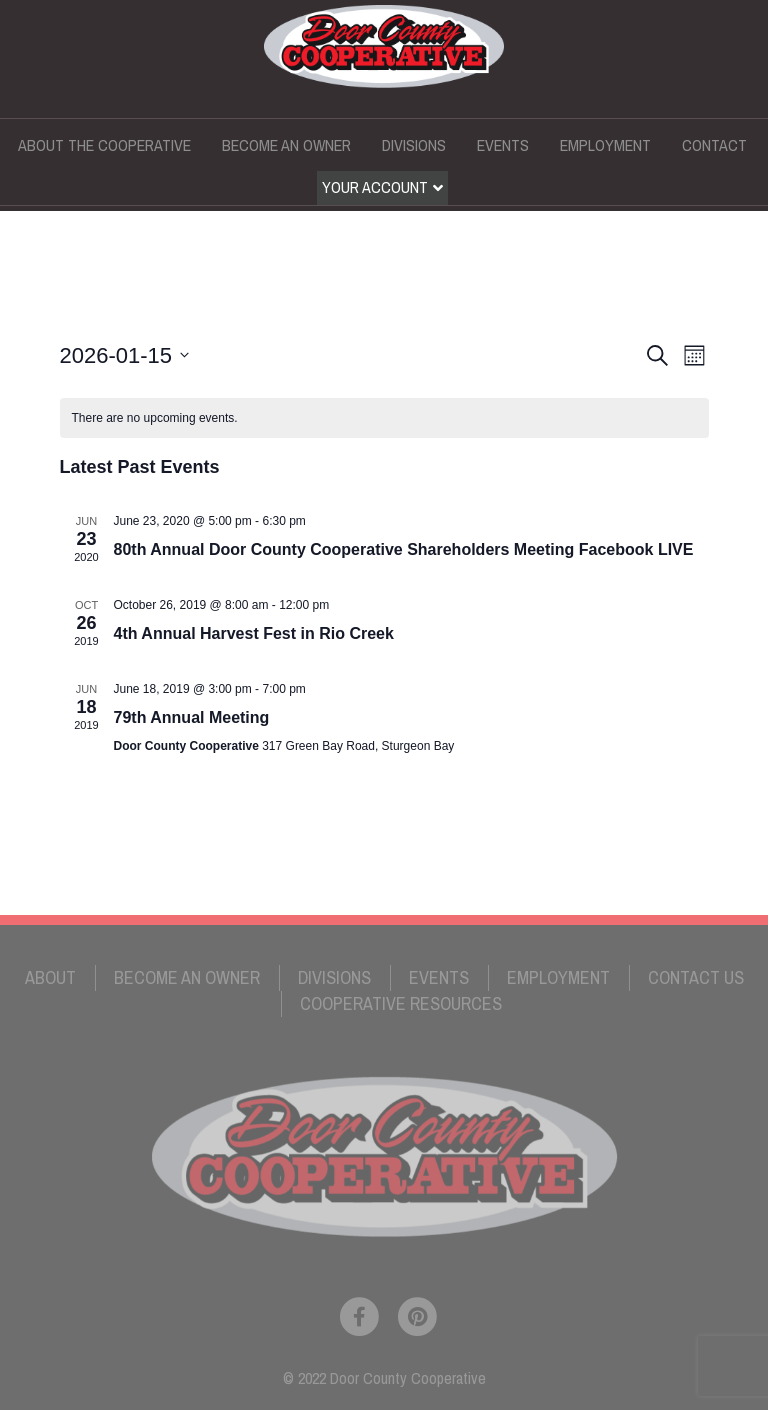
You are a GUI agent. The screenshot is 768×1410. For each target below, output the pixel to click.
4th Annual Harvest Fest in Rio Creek (254, 633)
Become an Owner (286, 145)
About (50, 977)
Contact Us (696, 977)
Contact (714, 145)
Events (503, 145)
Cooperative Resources (401, 1003)
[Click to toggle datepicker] (125, 355)
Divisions (414, 145)
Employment (605, 145)
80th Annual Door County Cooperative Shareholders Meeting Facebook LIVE (404, 549)
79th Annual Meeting (192, 717)
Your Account (375, 187)
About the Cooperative (104, 145)
